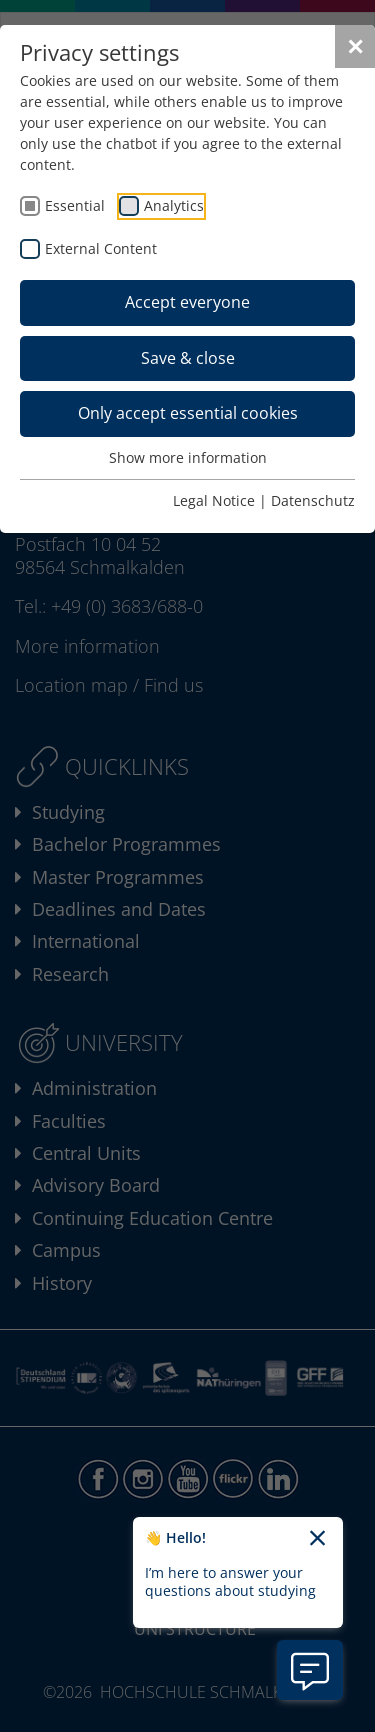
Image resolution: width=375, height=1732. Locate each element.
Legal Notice (214, 500)
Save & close (188, 358)
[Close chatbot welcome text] (317, 1539)
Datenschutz (313, 500)
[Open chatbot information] (310, 1670)
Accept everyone (187, 302)
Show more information (188, 457)
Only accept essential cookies (188, 413)
